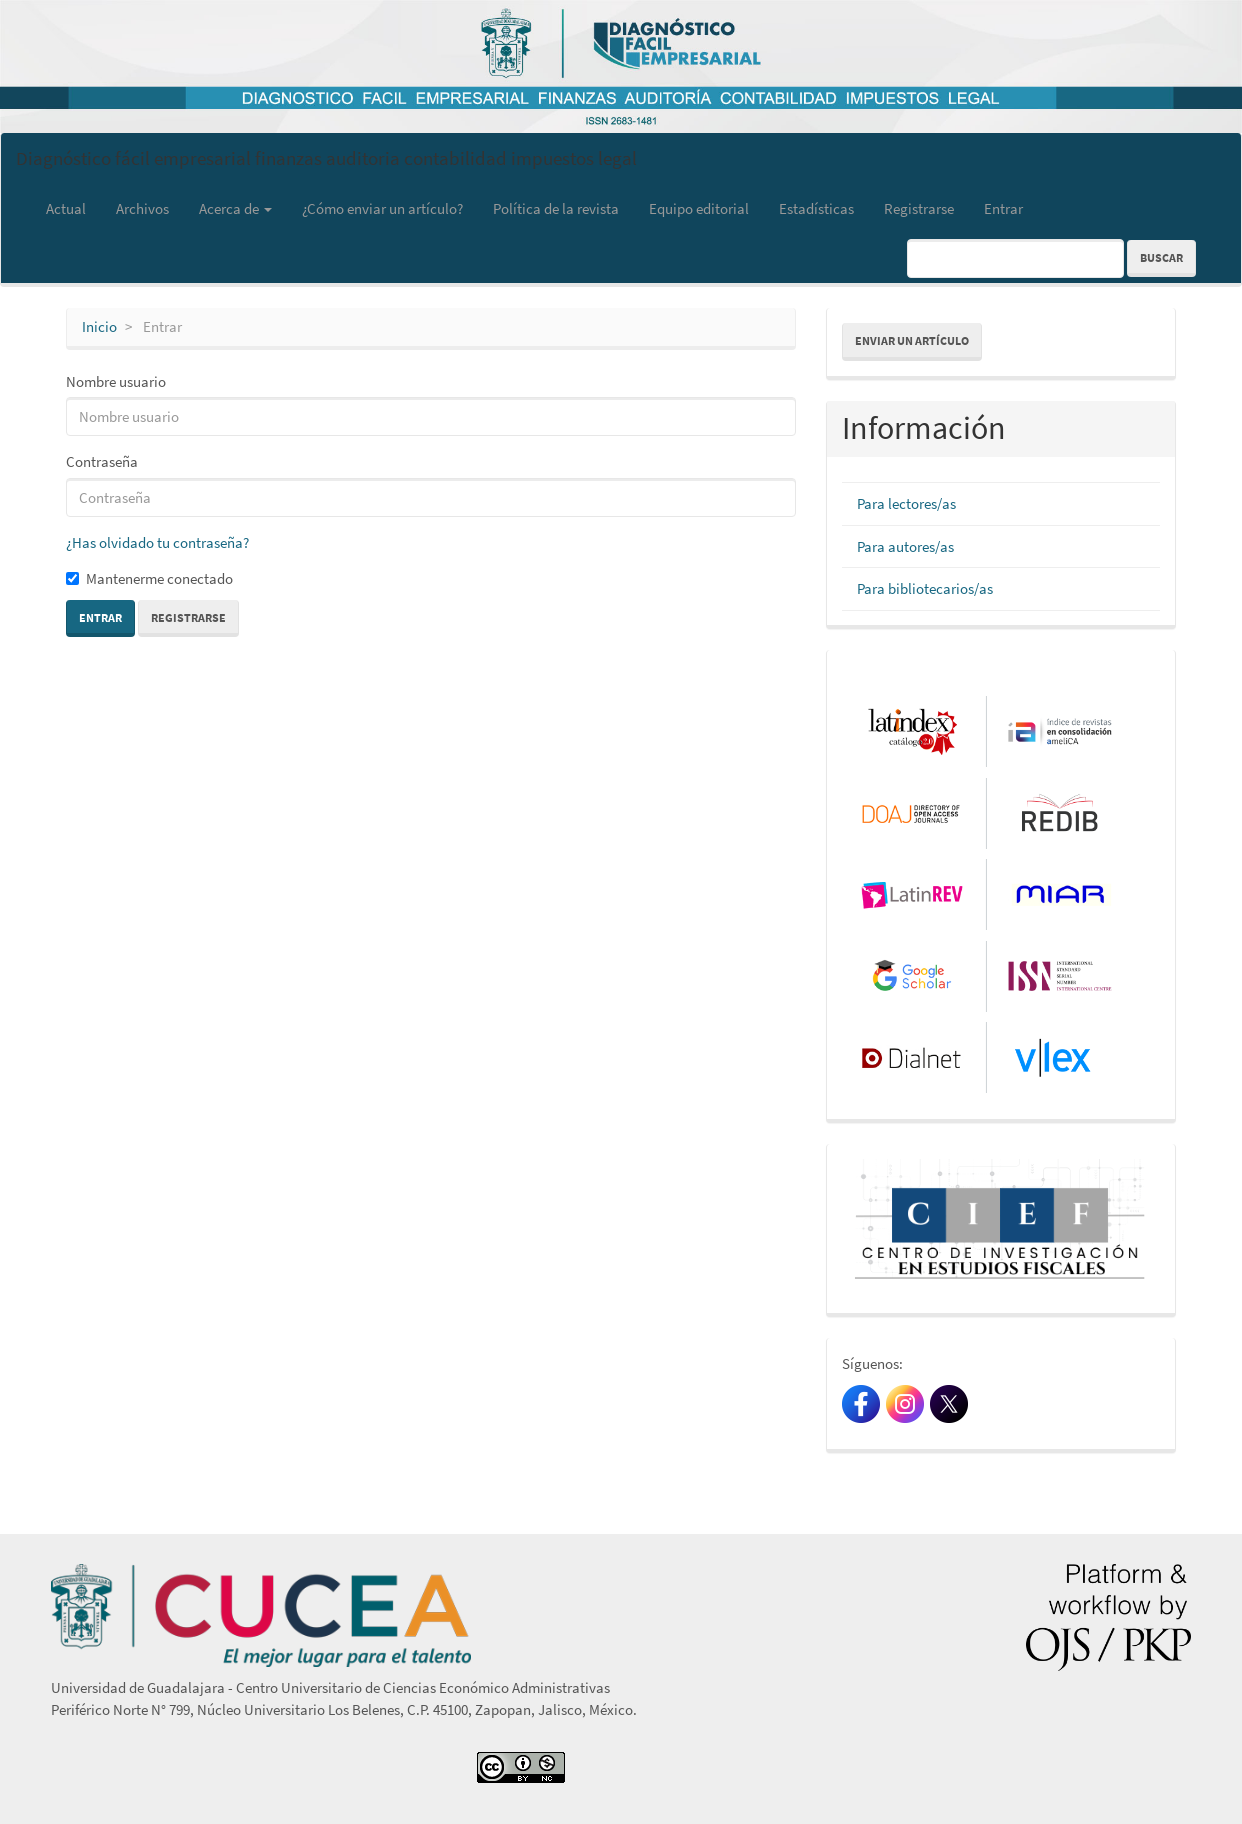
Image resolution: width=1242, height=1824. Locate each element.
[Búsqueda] (1015, 258)
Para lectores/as (906, 503)
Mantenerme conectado (149, 578)
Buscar (1161, 257)
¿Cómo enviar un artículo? (382, 208)
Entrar (1003, 208)
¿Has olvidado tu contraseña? (157, 542)
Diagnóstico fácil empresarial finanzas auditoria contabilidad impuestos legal (326, 158)
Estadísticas (816, 208)
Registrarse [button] (188, 617)
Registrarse (919, 208)
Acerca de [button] (235, 208)
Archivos (142, 208)
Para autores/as (905, 546)
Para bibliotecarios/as (925, 588)
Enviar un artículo (912, 340)
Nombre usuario (116, 381)
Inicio (99, 326)
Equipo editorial (699, 208)
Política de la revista (556, 208)
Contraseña (102, 461)
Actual (66, 208)
